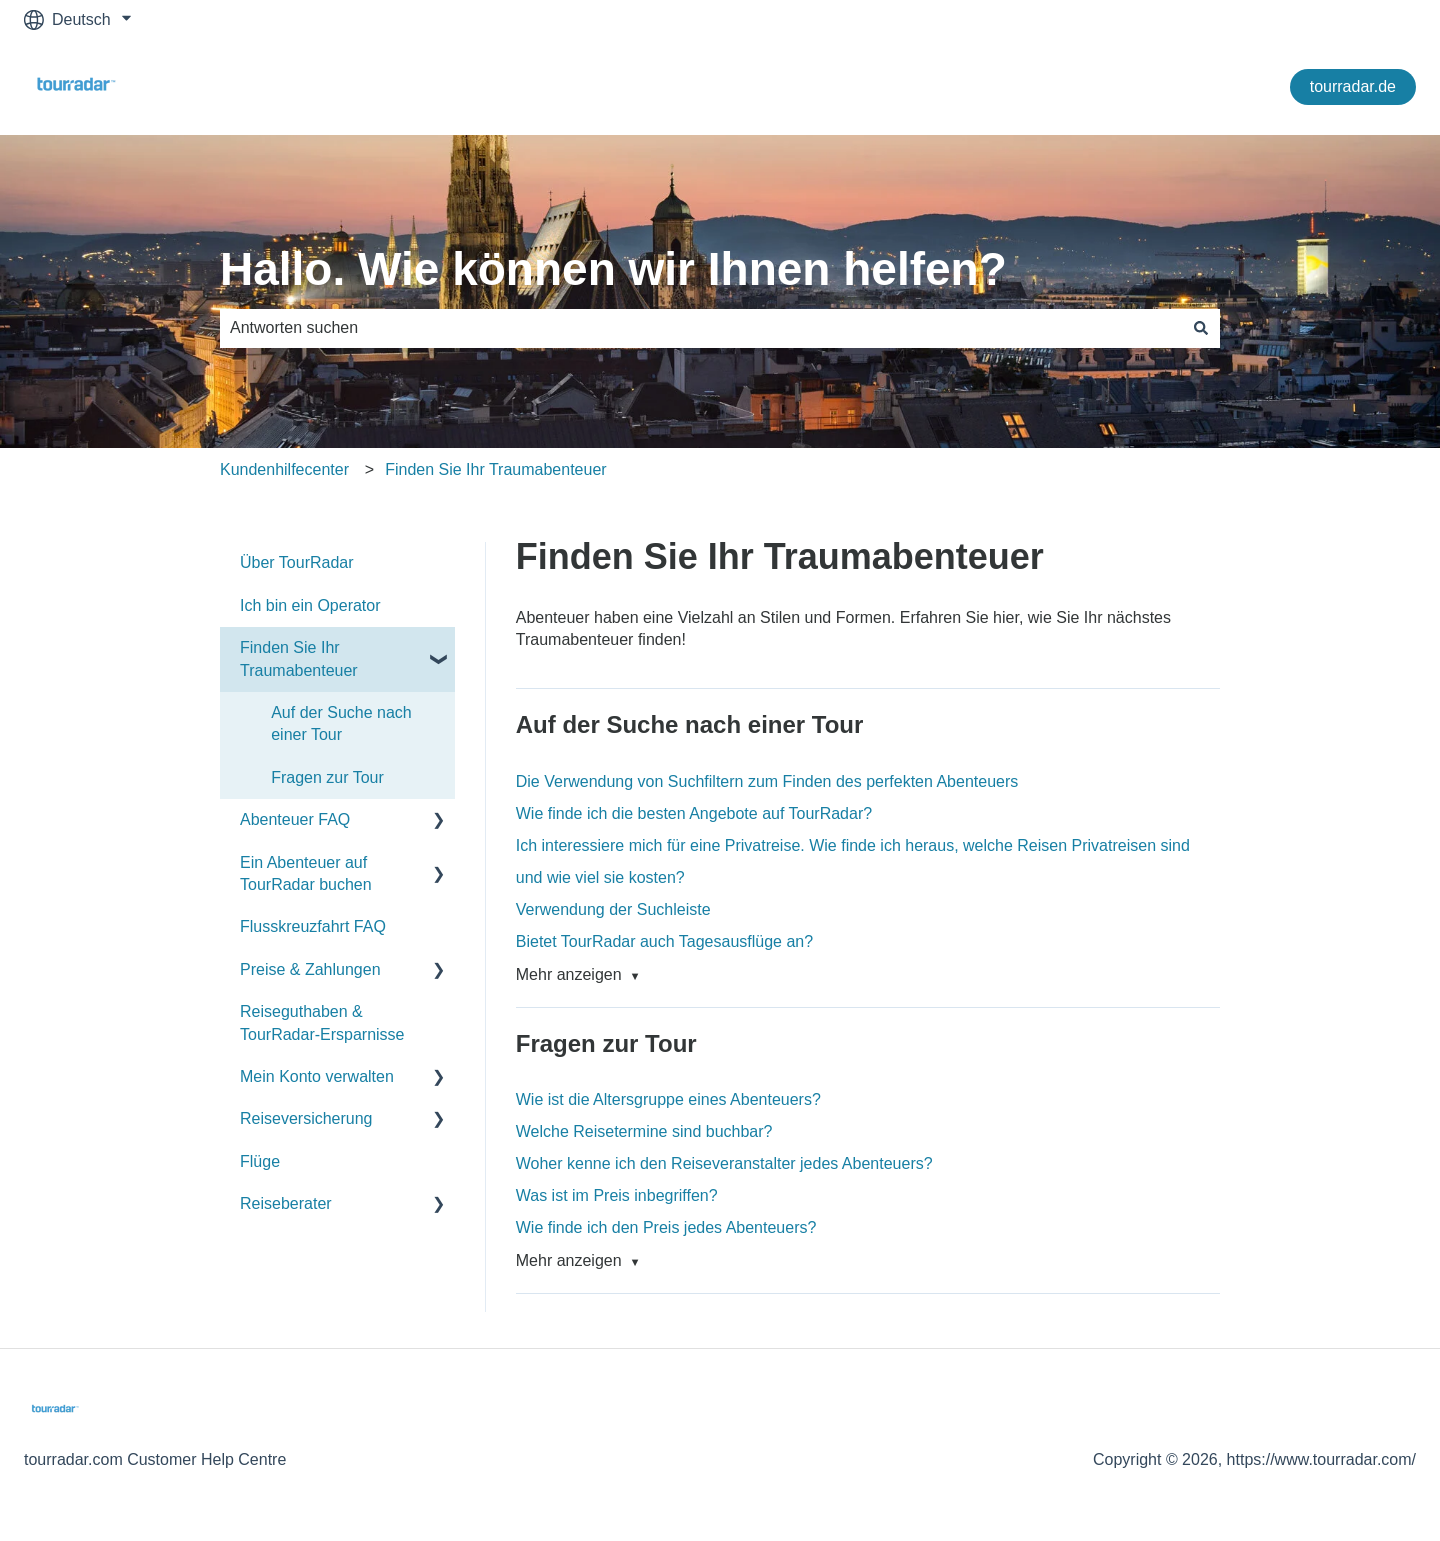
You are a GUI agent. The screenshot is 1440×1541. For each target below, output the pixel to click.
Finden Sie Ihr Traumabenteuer (495, 469)
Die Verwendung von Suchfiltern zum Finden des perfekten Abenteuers (767, 781)
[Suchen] (1201, 328)
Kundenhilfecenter (284, 469)
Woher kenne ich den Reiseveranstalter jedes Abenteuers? (724, 1163)
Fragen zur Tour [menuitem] (327, 777)
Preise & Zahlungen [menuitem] (310, 969)
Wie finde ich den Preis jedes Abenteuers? (666, 1227)
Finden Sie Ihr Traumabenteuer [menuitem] (299, 658)
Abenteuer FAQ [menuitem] (295, 819)
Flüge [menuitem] (260, 1161)
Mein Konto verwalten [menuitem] (317, 1076)
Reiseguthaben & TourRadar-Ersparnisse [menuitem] (322, 1022)
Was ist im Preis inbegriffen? (617, 1195)
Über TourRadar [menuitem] (297, 562)
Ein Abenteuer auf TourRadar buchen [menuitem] (306, 873)
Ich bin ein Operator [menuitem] (310, 605)
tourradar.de (1353, 86)
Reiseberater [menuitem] (286, 1203)
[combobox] (701, 328)
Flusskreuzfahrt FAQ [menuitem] (313, 926)
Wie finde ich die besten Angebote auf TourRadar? (694, 813)
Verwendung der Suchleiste (613, 909)
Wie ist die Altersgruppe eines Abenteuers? (668, 1099)
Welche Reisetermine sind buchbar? (644, 1131)
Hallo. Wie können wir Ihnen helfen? (613, 269)
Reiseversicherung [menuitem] (306, 1118)
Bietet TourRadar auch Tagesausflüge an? (664, 941)
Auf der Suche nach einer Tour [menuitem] (341, 723)
